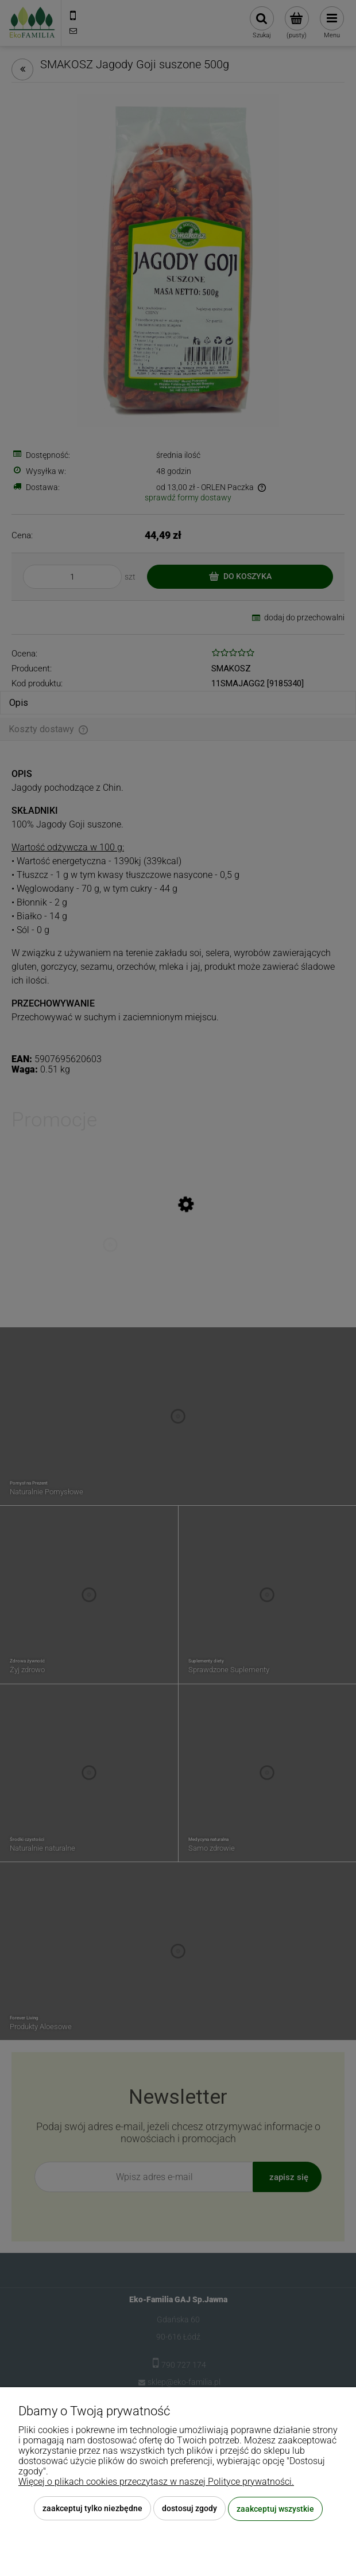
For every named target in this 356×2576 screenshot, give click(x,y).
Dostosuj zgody (189, 2508)
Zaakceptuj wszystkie (275, 2508)
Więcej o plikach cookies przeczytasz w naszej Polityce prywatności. (156, 2482)
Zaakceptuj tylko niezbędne (92, 2508)
